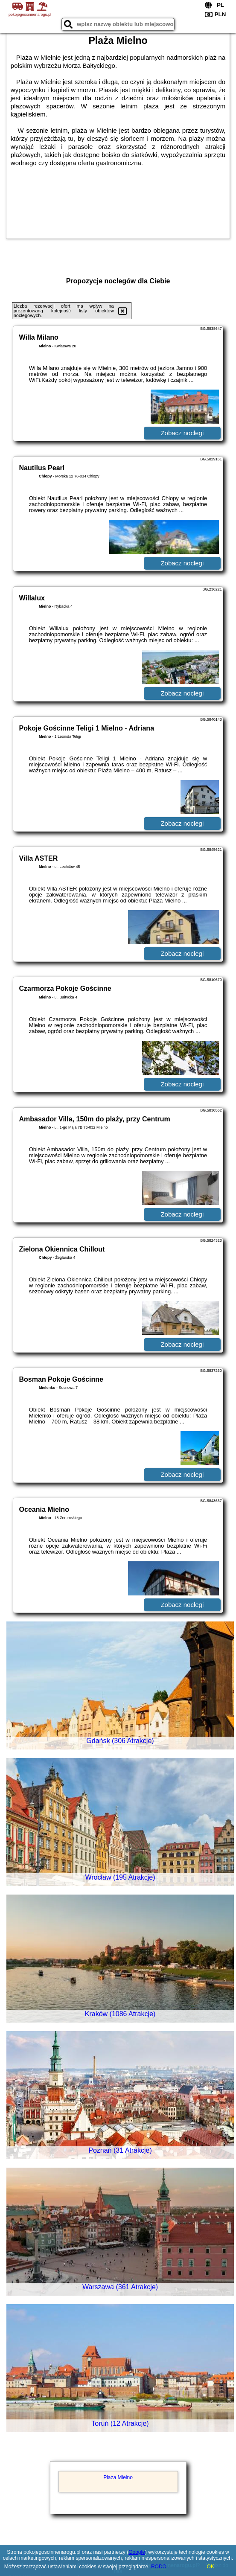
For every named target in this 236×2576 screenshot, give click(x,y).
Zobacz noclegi (182, 433)
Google (136, 2552)
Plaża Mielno (118, 2477)
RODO (158, 2567)
